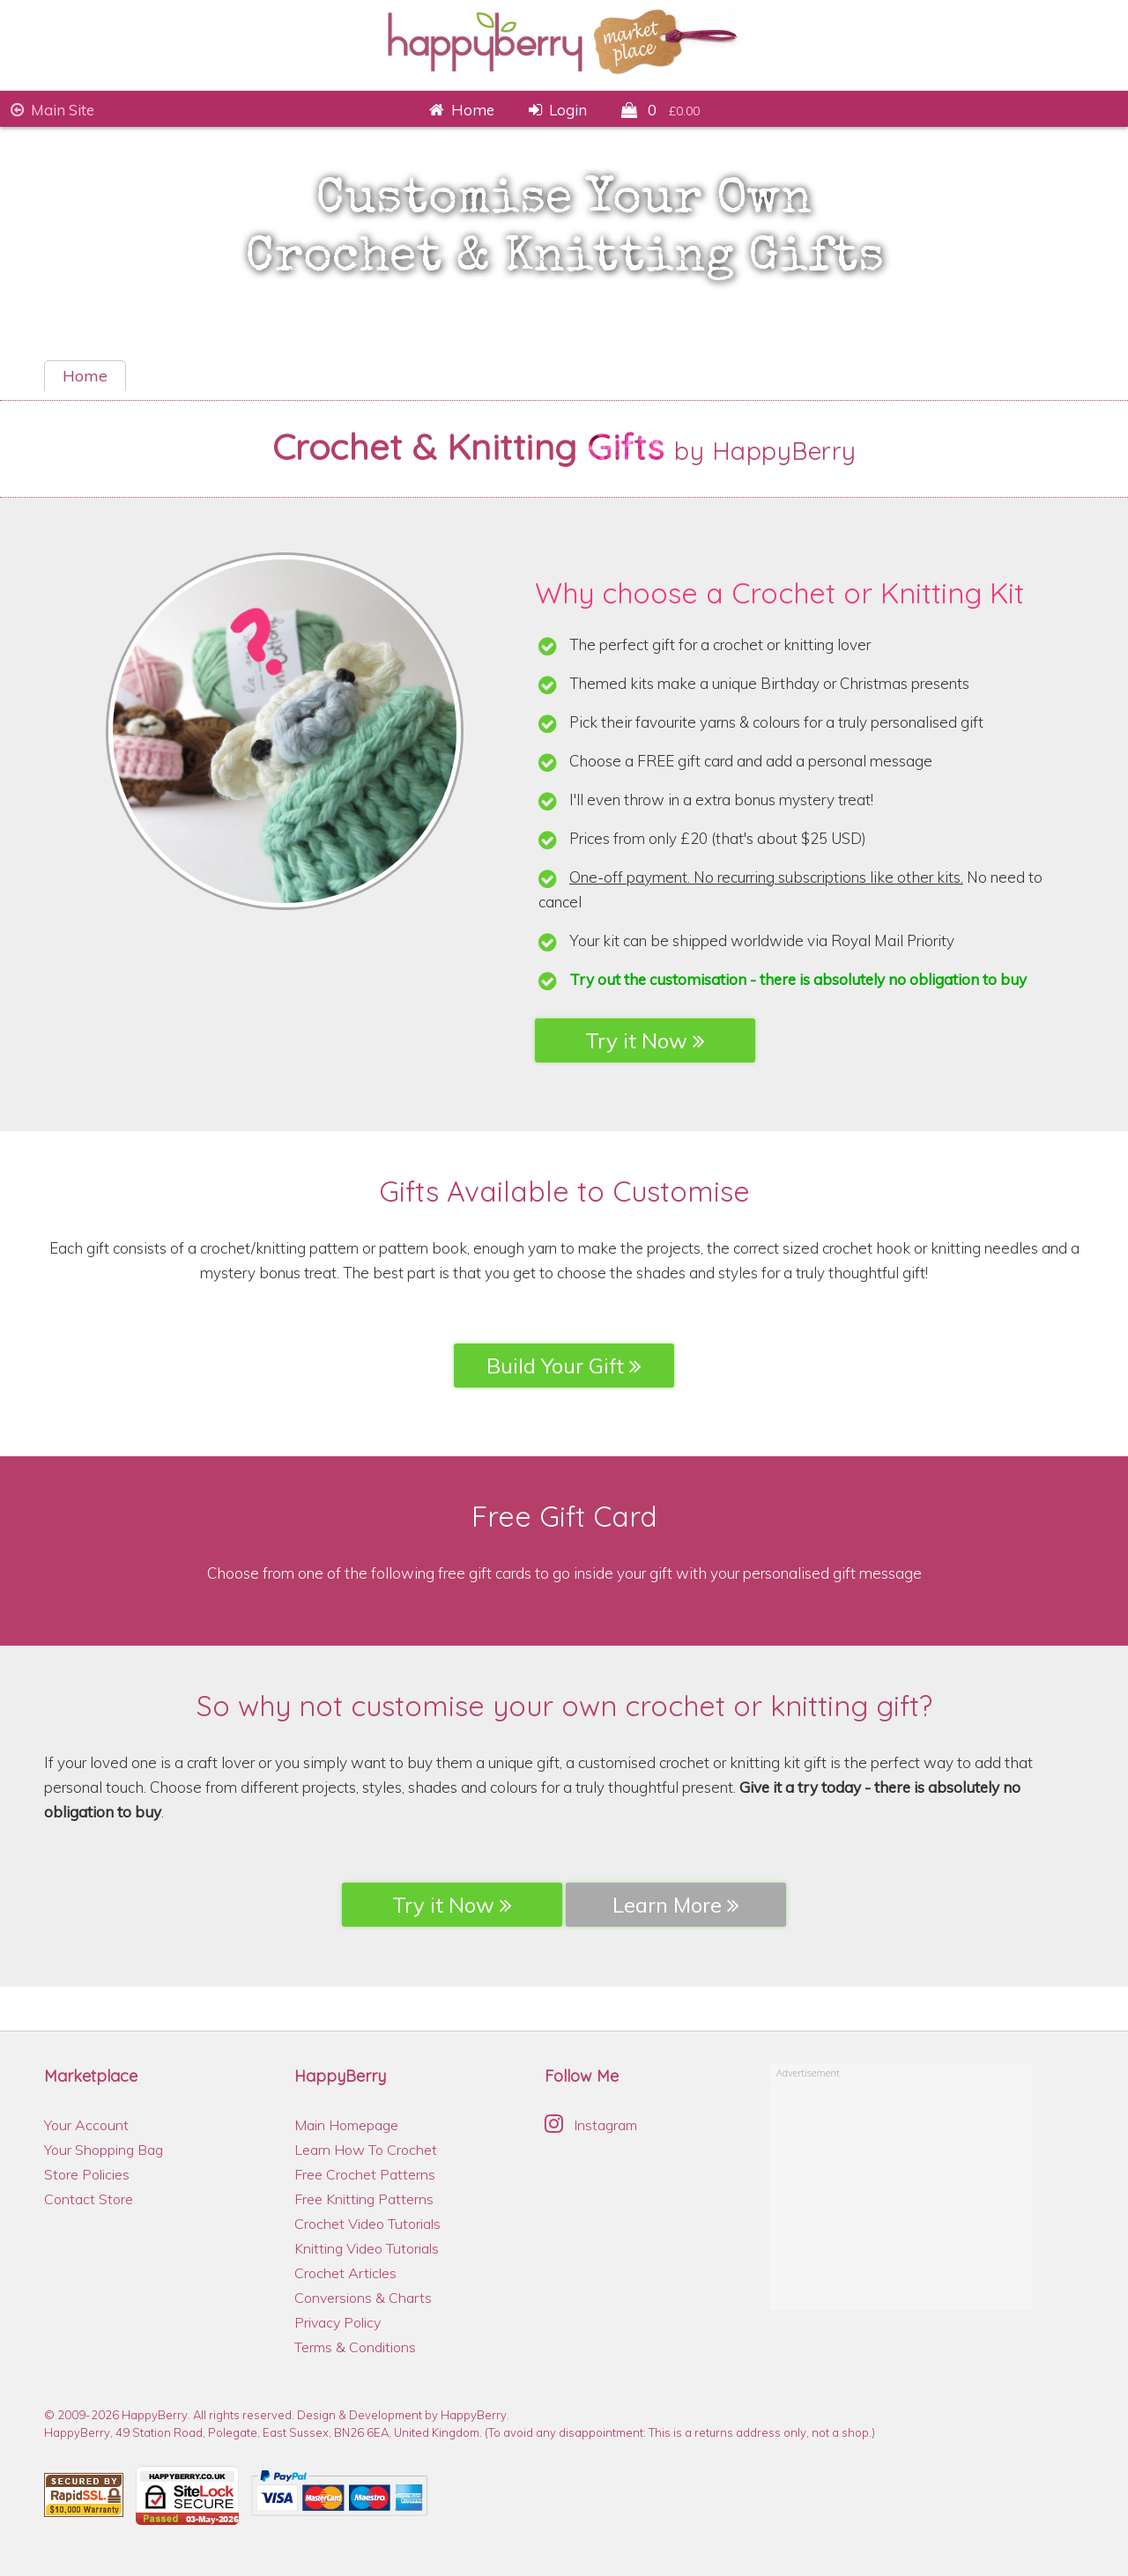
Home (85, 376)
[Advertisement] (901, 2193)
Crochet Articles (345, 2273)
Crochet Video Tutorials (367, 2223)
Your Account (86, 2125)
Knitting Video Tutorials (366, 2248)
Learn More (675, 1904)
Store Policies (87, 2174)
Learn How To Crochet (365, 2149)
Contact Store (88, 2199)
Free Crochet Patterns (364, 2174)
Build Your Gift (564, 1365)
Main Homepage (346, 2125)
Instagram (591, 2125)
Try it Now (645, 1040)
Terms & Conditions (355, 2347)
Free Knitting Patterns (364, 2199)
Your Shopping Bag (103, 2149)
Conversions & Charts (363, 2297)
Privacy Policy (337, 2322)
